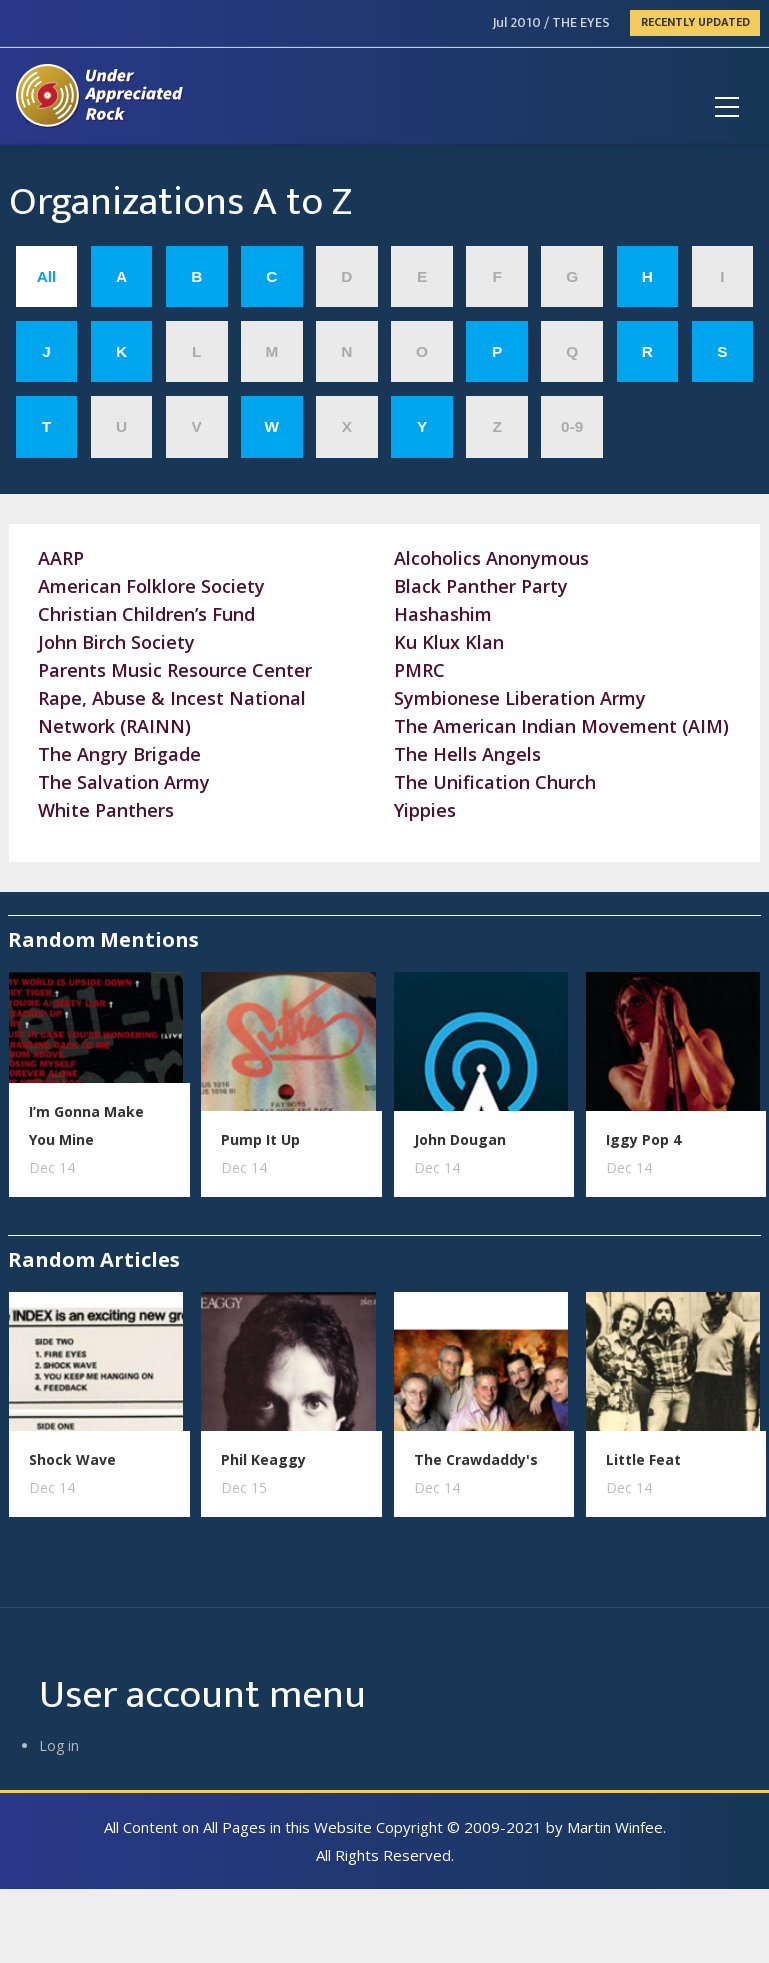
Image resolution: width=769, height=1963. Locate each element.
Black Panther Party (481, 586)
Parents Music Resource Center (175, 670)
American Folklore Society (151, 586)
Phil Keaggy (263, 1459)
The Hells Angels (467, 754)
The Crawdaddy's (476, 1459)
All (47, 276)
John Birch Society (116, 642)
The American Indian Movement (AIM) (561, 726)
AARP (61, 558)
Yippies (425, 810)
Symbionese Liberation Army (520, 698)
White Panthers (106, 810)
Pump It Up (260, 1139)
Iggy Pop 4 (643, 1139)
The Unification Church (495, 782)
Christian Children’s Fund (146, 614)
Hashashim (443, 614)
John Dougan (460, 1139)
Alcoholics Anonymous (491, 558)
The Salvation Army (124, 782)
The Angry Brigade (119, 754)
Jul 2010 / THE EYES (551, 22)
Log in (59, 1745)
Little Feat (643, 1459)
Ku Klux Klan (449, 642)
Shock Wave (72, 1459)
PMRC (419, 670)
